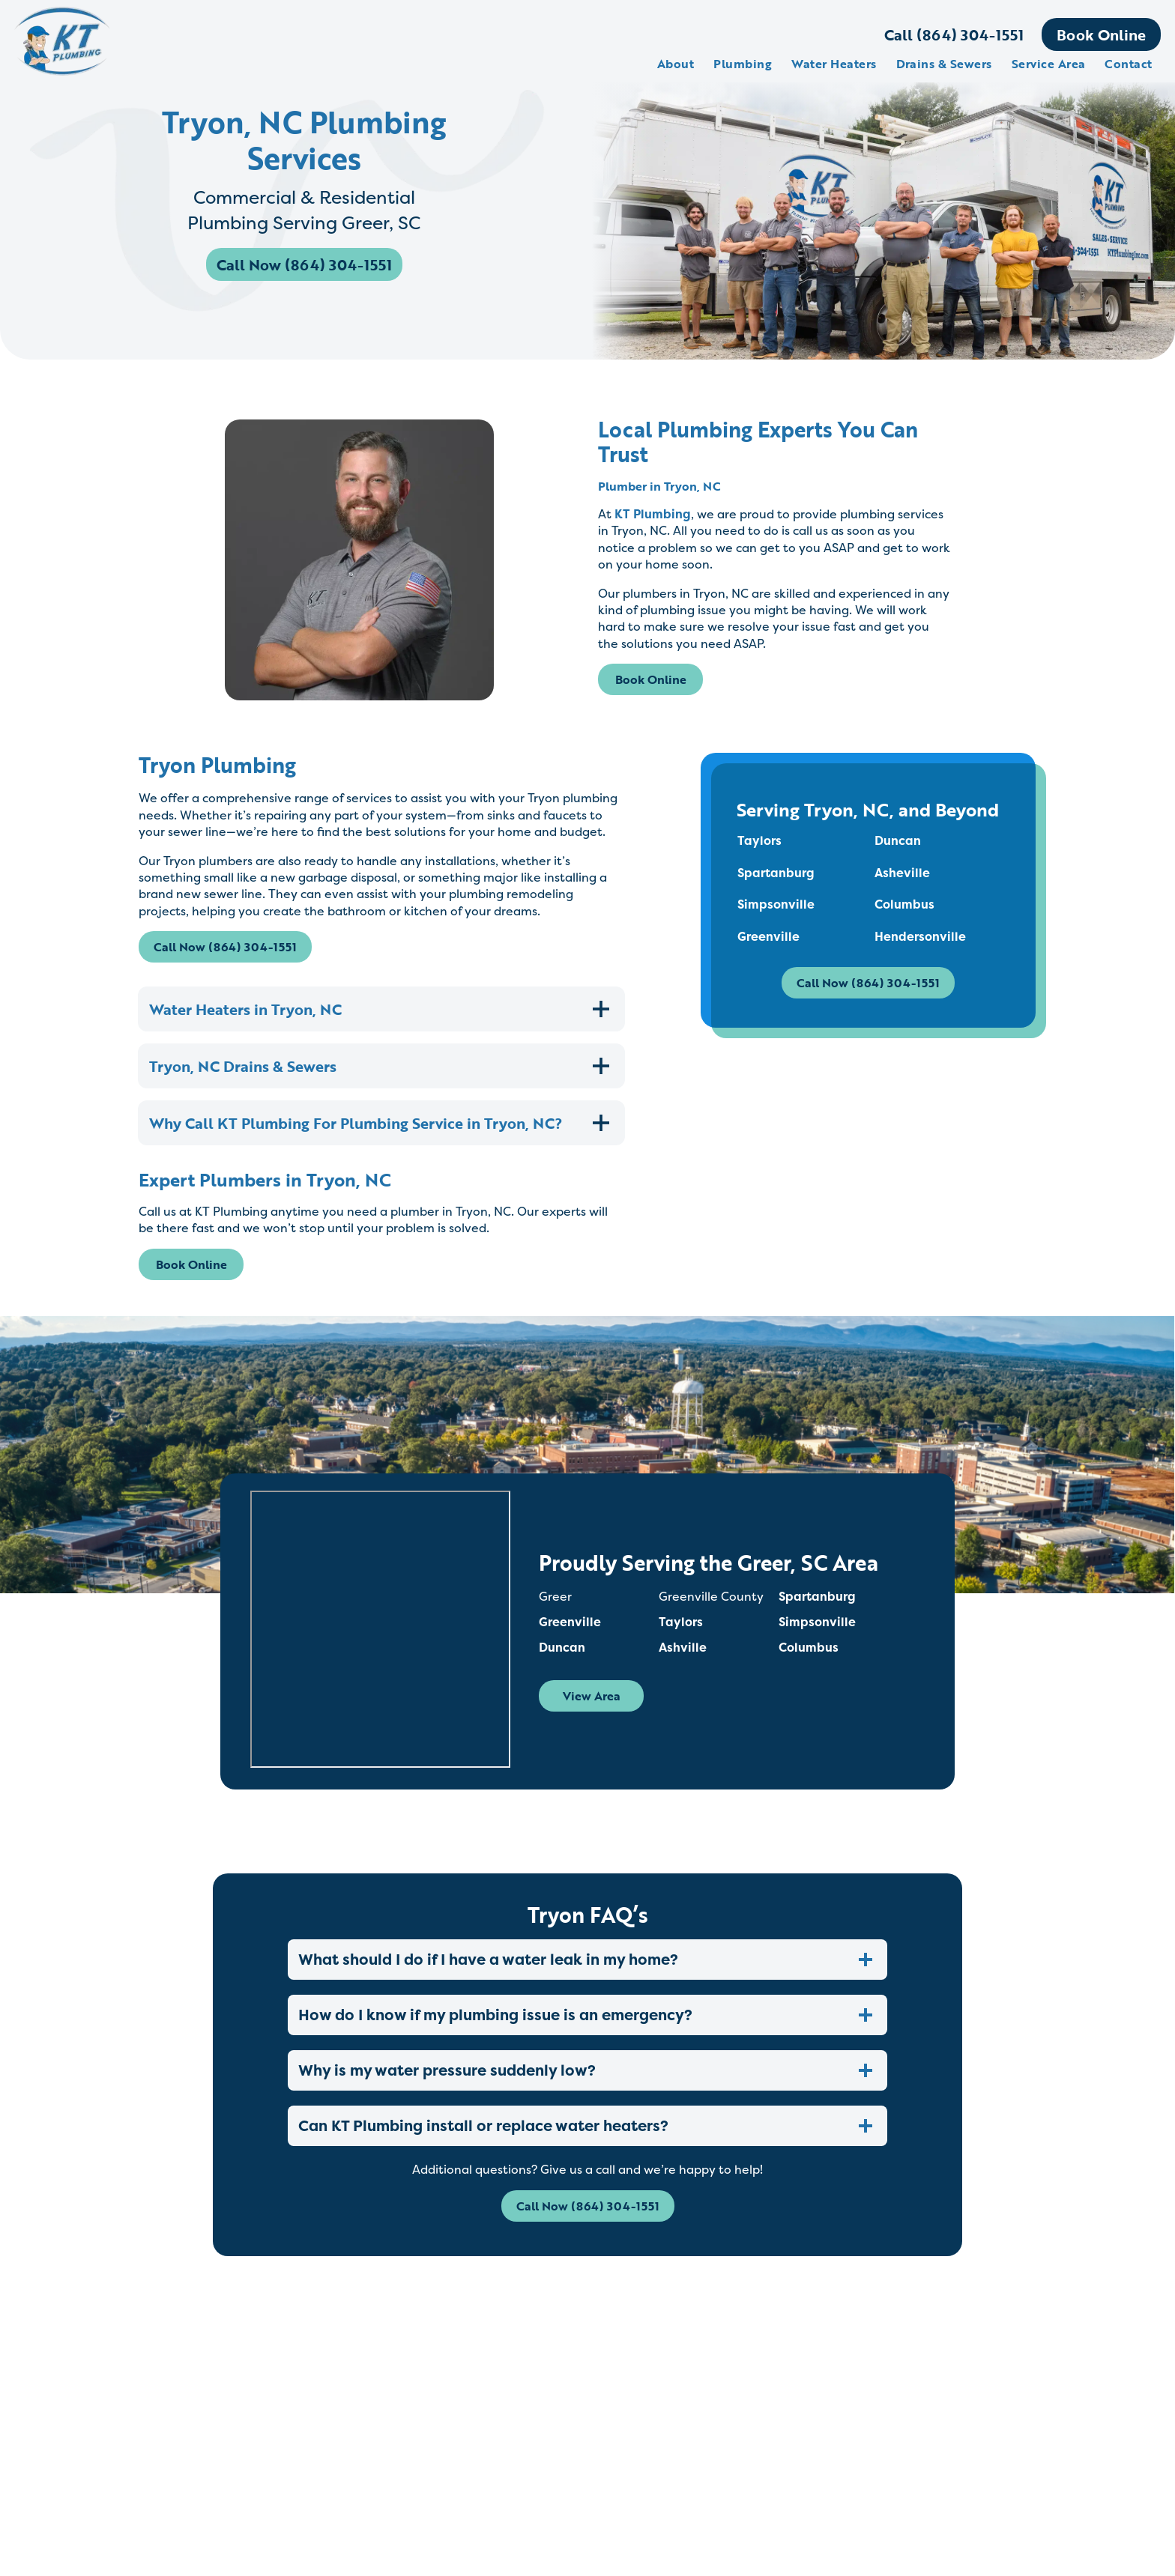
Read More (293, 2497)
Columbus (904, 905)
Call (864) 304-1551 (953, 34)
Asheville (902, 872)
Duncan (898, 841)
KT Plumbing (652, 514)
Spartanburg (776, 872)
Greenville (768, 936)
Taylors (759, 841)
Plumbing (742, 64)
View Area (592, 1707)
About (674, 64)
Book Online (1100, 34)
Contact (1128, 64)
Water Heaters (833, 64)
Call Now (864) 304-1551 (305, 267)
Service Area (1048, 64)
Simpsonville (776, 905)
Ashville (683, 1658)
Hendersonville (920, 936)
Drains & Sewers (943, 64)
